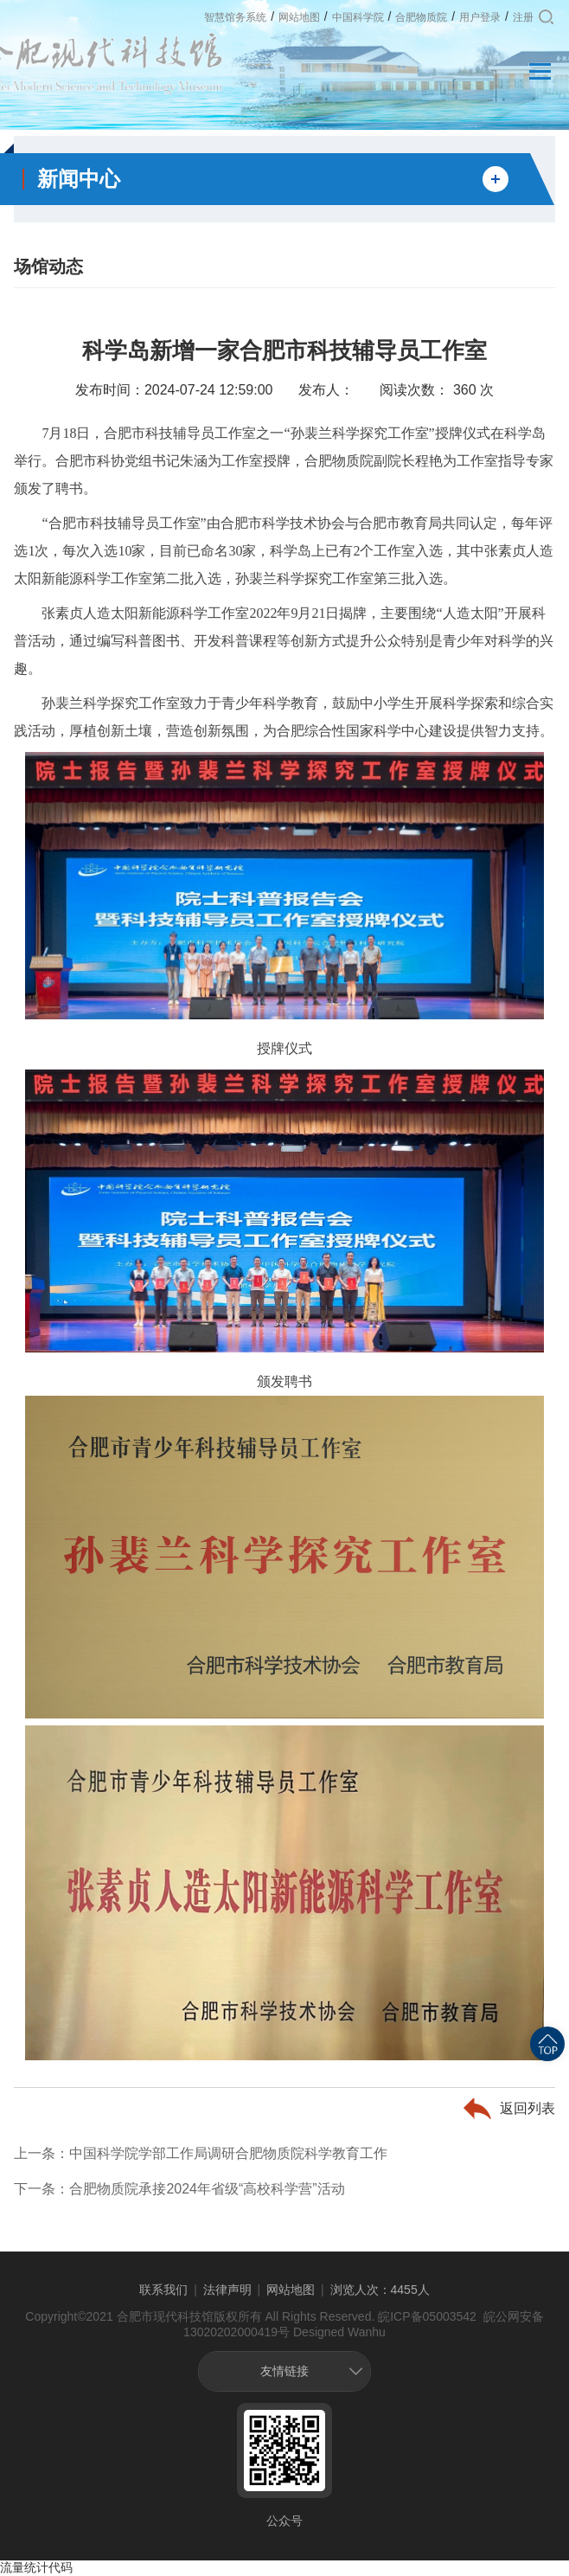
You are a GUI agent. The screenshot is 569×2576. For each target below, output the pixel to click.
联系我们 (163, 2290)
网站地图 (299, 17)
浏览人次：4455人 (380, 2290)
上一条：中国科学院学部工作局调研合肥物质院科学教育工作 (200, 2153)
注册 (523, 17)
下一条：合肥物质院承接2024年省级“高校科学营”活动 (179, 2188)
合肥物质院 (421, 17)
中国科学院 (358, 17)
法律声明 (227, 2290)
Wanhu (367, 2332)
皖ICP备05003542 (427, 2316)
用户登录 (480, 17)
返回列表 (527, 2108)
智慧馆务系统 (235, 17)
